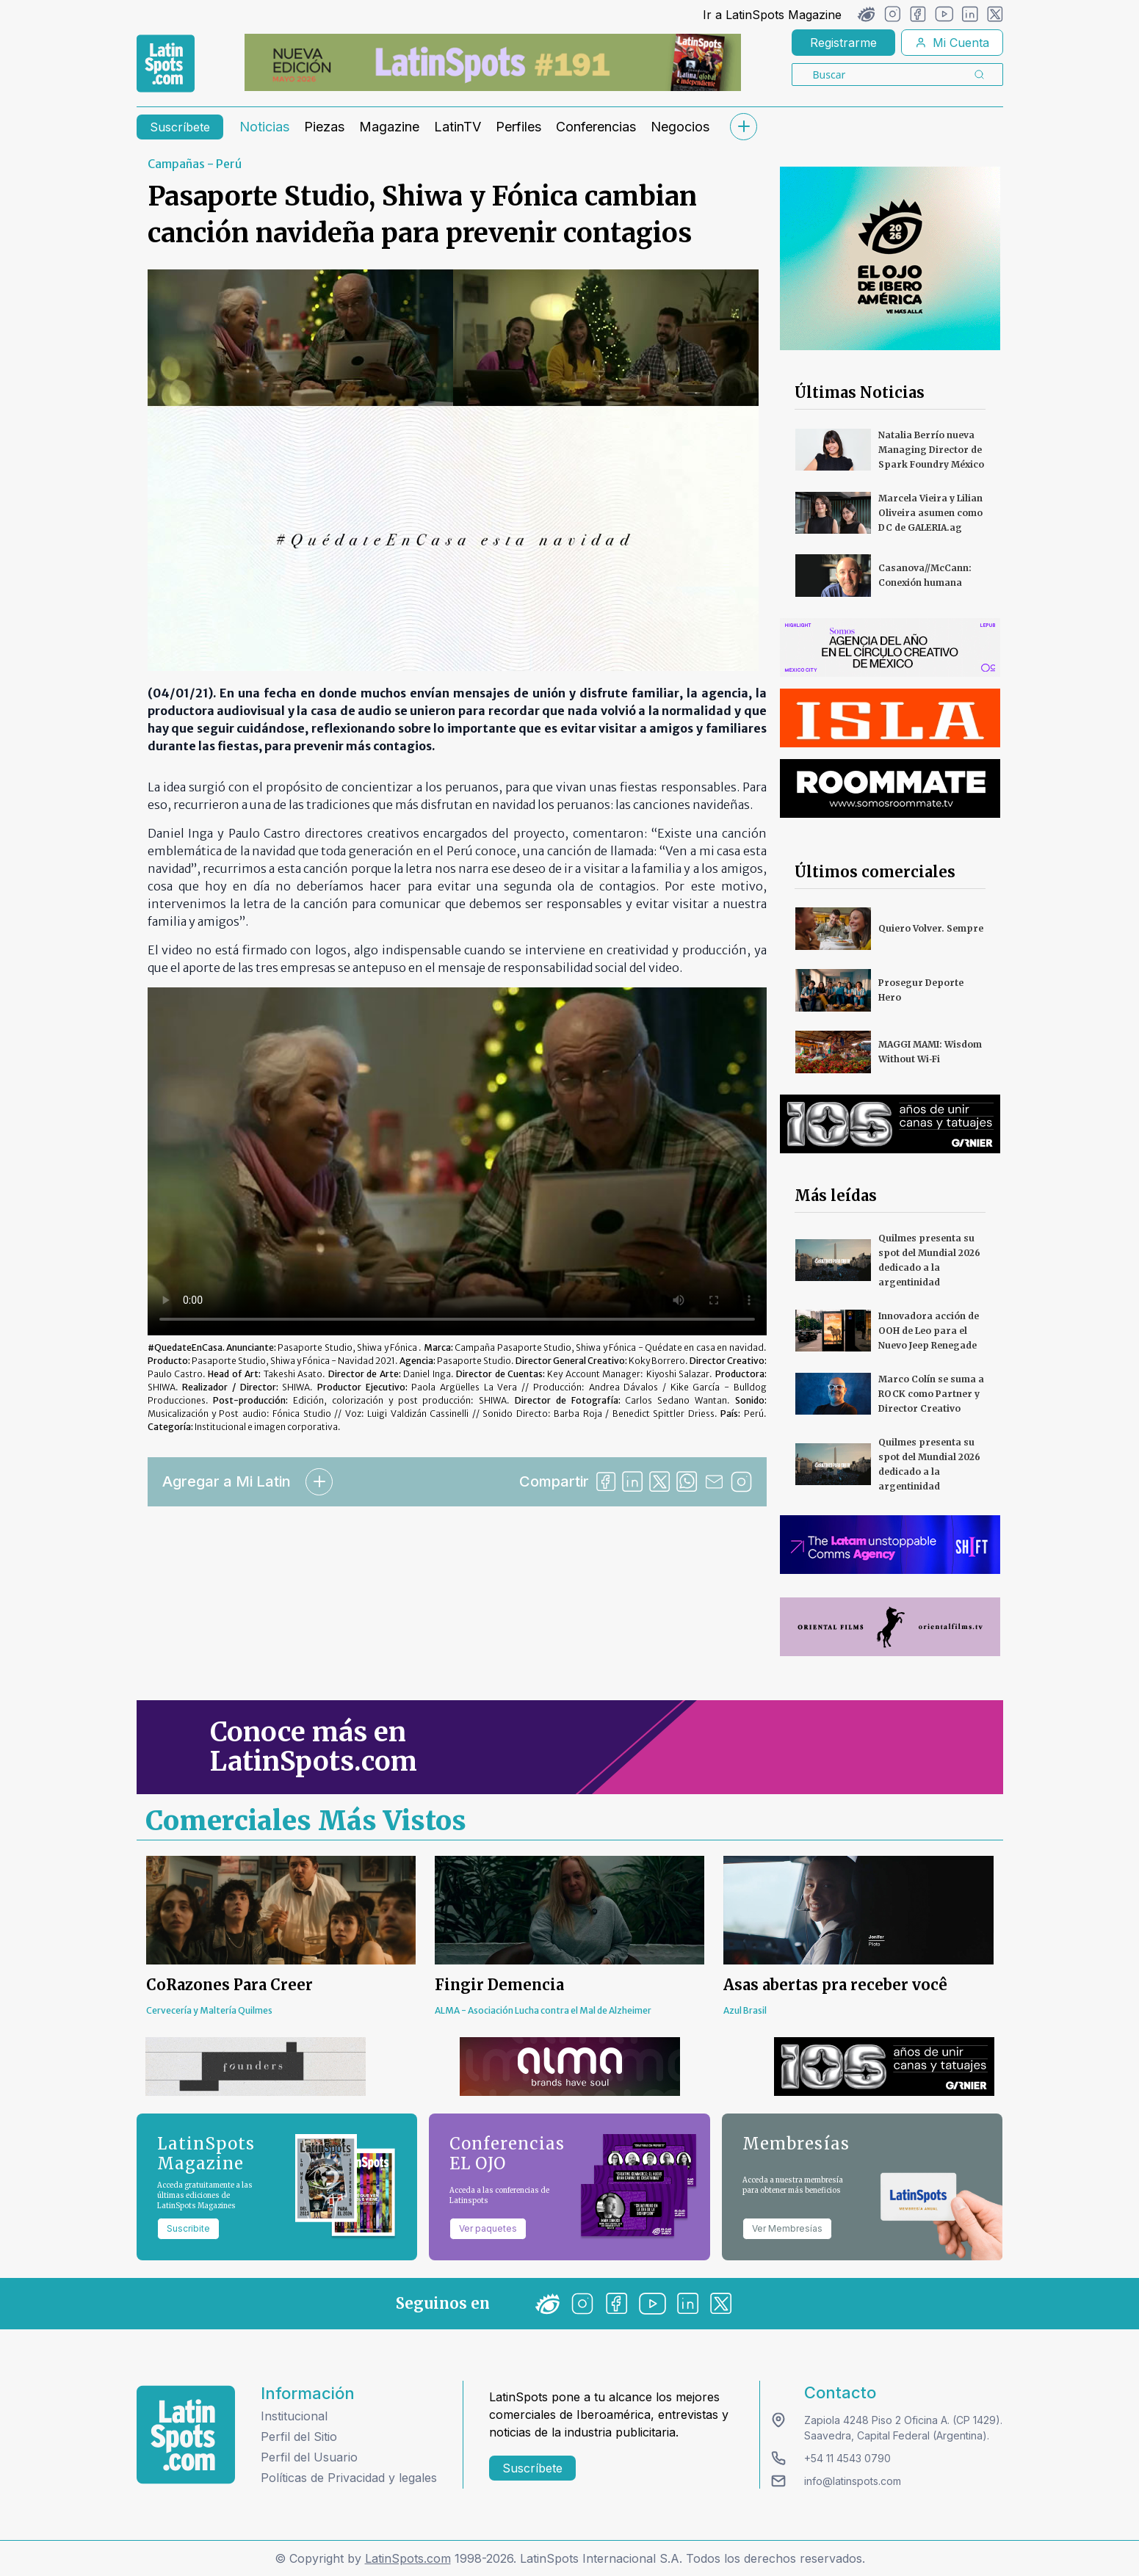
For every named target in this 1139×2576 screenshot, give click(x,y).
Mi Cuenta (952, 42)
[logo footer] (186, 2434)
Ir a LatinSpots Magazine (772, 14)
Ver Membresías (787, 2228)
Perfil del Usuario (309, 2457)
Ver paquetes (488, 2228)
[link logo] (166, 64)
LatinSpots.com (408, 2558)
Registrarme (843, 42)
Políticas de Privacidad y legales (349, 2477)
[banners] (493, 62)
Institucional (294, 2416)
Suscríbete (180, 127)
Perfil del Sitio (299, 2436)
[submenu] (744, 126)
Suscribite (188, 2228)
